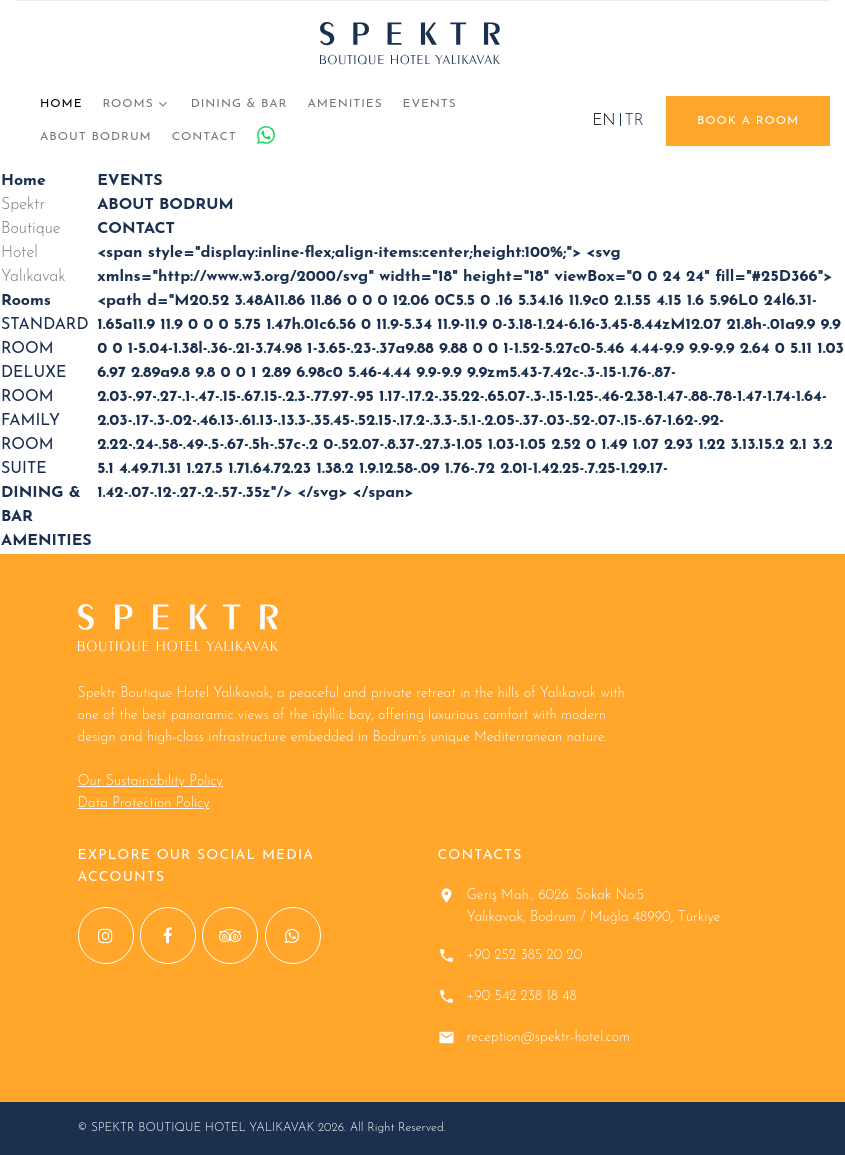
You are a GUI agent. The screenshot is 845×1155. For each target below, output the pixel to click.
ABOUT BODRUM (96, 137)
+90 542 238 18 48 (522, 996)
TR (634, 121)
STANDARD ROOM (44, 337)
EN (603, 121)
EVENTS (430, 104)
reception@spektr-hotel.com (549, 1037)
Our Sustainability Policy (150, 781)
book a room (748, 121)
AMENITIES (344, 104)
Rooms (127, 104)
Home (61, 104)
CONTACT (204, 137)
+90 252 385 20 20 (525, 955)
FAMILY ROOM (30, 433)
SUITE (24, 469)
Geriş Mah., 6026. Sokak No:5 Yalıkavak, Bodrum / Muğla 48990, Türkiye (594, 906)
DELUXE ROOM (33, 385)
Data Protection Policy (144, 803)
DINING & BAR (239, 104)
